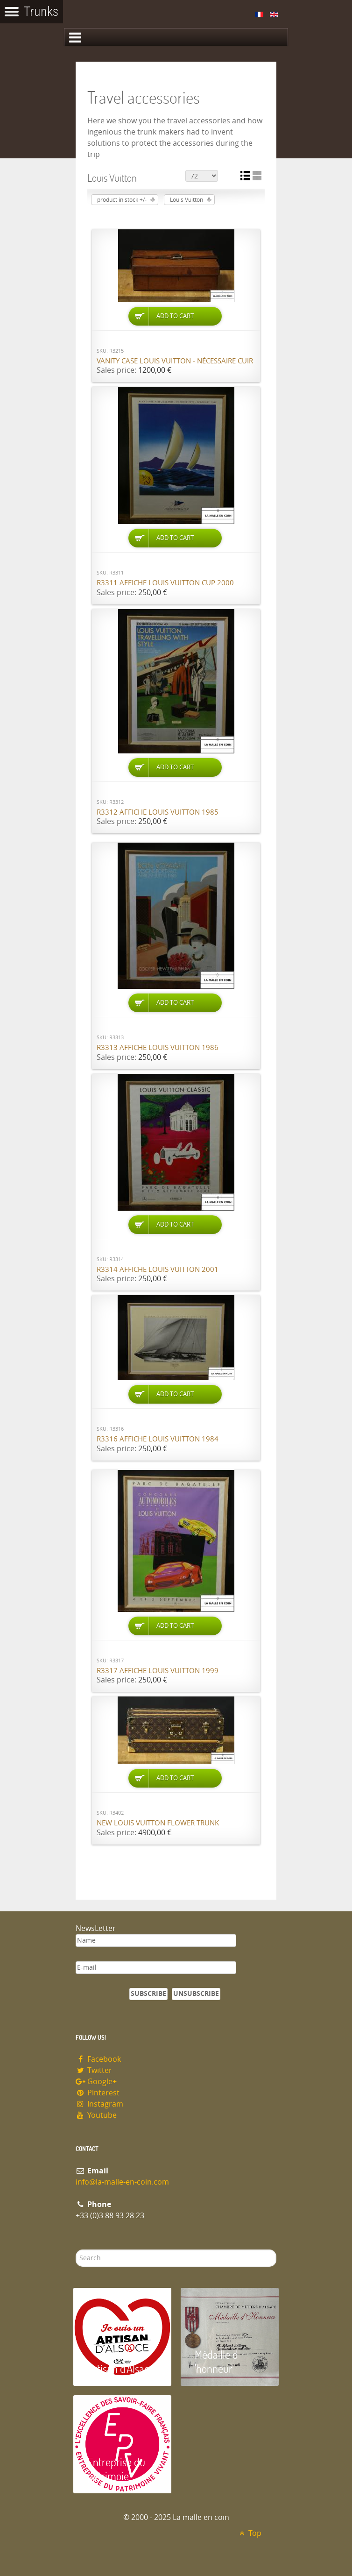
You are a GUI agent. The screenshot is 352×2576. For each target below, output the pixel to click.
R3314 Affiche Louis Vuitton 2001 (157, 1269)
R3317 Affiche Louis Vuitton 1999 (157, 1671)
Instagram (99, 2104)
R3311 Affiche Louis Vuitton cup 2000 (165, 583)
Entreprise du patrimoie (116, 2469)
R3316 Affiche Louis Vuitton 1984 (157, 1439)
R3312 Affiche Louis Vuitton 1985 (157, 812)
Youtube (96, 2115)
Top (249, 2533)
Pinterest (98, 2092)
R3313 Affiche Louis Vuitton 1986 (157, 1047)
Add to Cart (175, 315)
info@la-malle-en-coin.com (122, 2182)
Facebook (98, 2059)
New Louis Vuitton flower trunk (158, 1823)
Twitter (94, 2070)
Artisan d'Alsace (120, 2368)
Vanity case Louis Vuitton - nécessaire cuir (175, 361)
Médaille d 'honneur (216, 2361)
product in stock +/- (122, 200)
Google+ (96, 2081)
